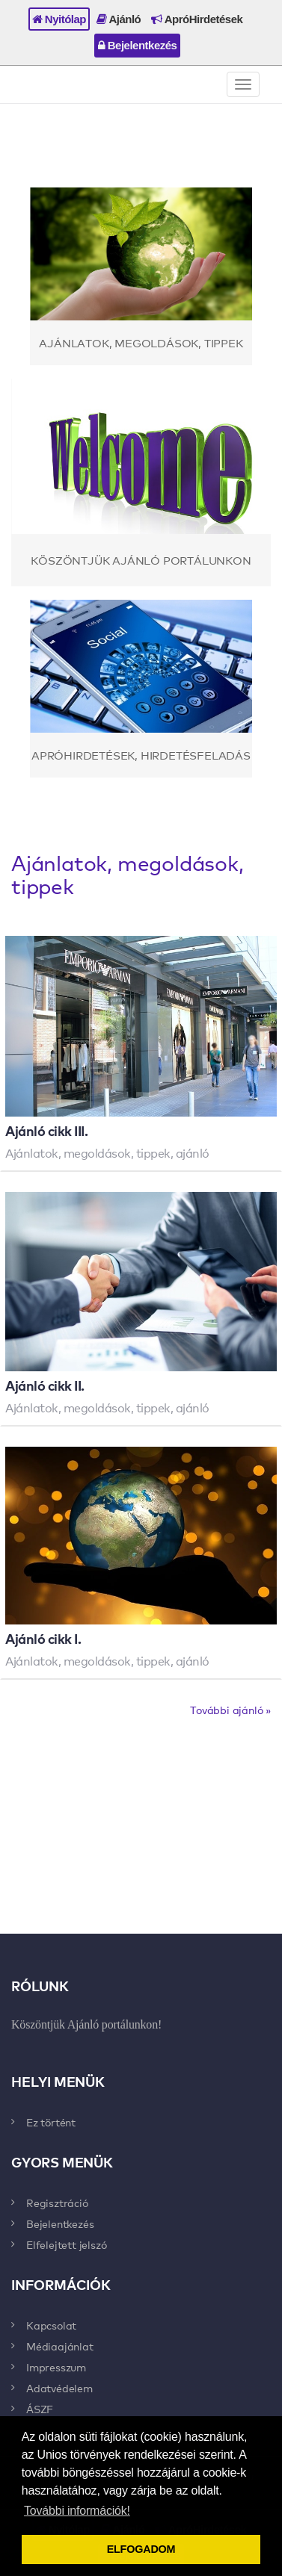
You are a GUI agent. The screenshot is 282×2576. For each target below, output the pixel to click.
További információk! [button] (77, 2510)
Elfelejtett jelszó (66, 2244)
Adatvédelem (59, 2388)
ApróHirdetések (196, 19)
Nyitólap (59, 19)
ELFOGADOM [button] (141, 2549)
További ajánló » (230, 1709)
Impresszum (56, 2367)
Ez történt (51, 2122)
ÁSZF (39, 2408)
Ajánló (118, 19)
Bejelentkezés (137, 45)
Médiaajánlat (60, 2346)
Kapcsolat (51, 2325)
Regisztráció (57, 2202)
